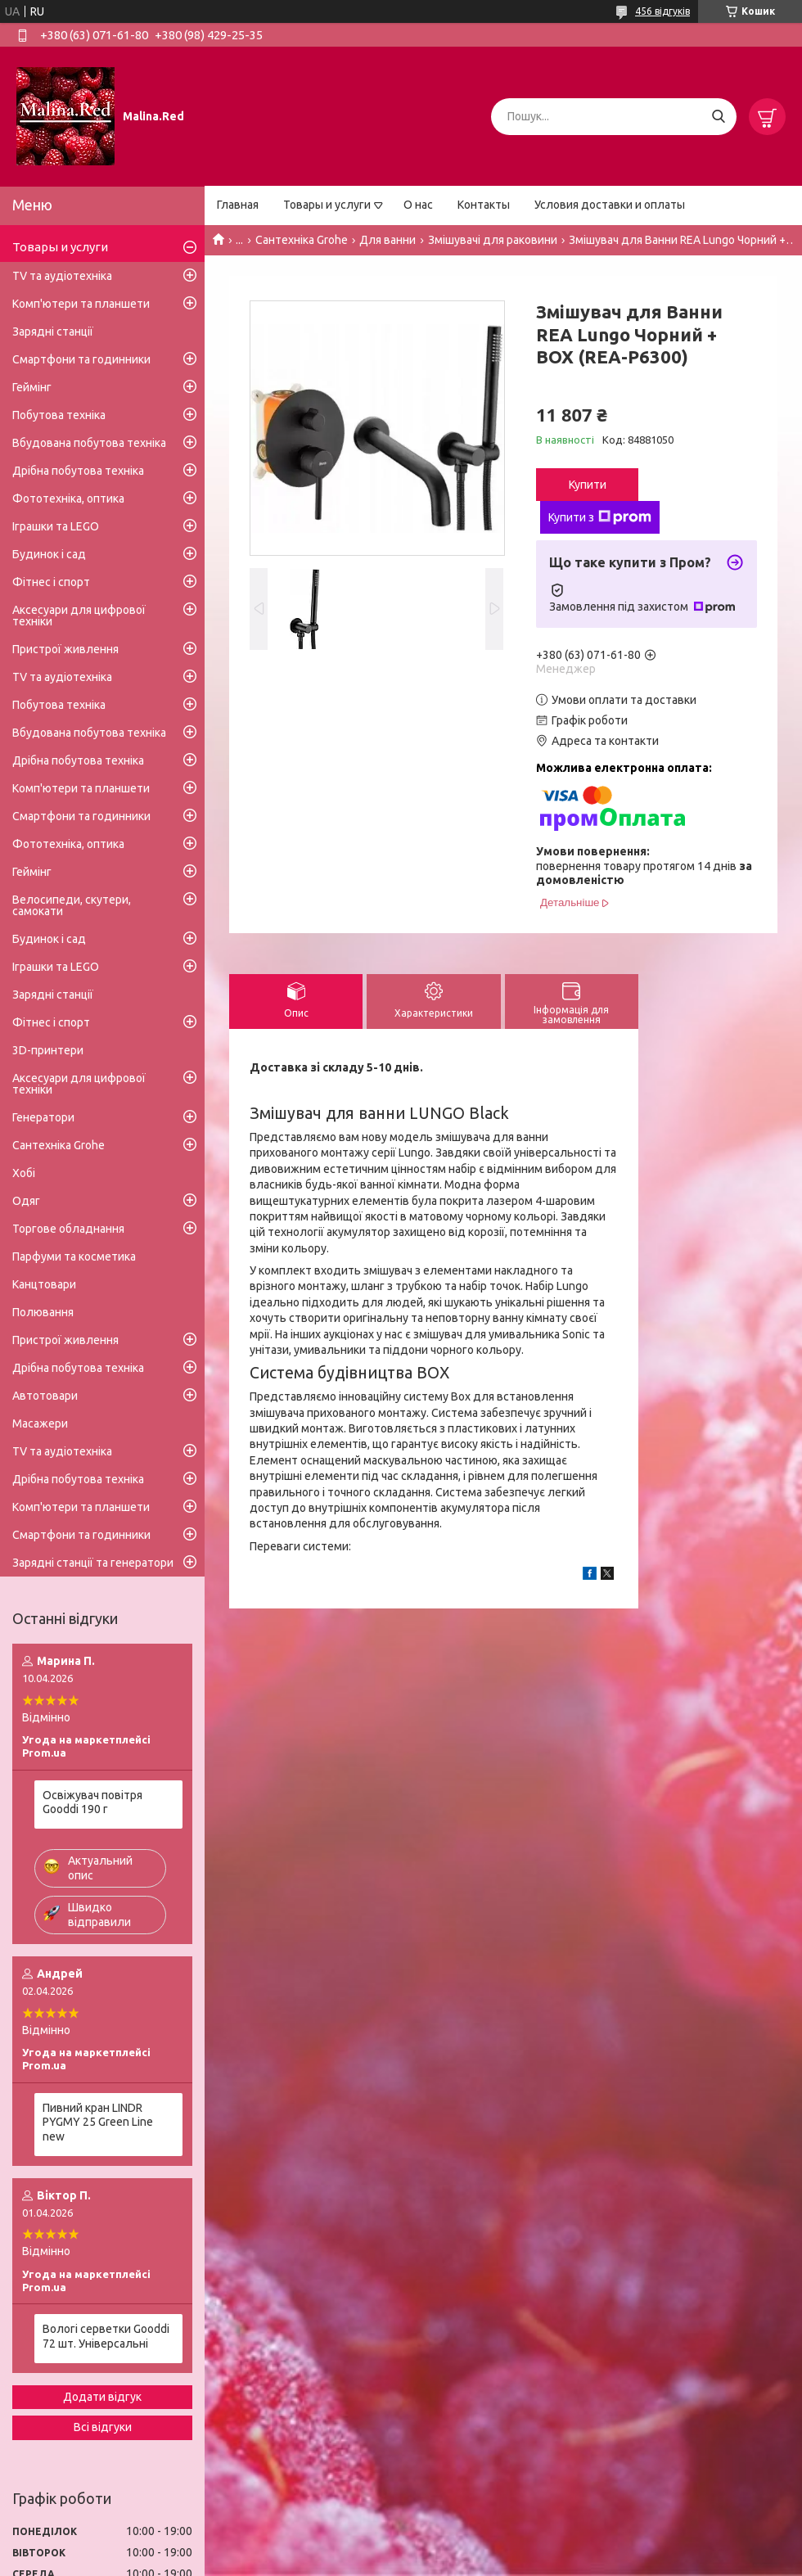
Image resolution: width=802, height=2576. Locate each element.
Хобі (23, 1173)
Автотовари (45, 1395)
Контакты (483, 204)
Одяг (26, 1200)
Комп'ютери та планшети (81, 303)
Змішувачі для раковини (492, 239)
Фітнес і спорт (51, 582)
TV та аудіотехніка (62, 275)
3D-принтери (47, 1050)
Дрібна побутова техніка (78, 470)
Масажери (40, 1423)
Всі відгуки (103, 2427)
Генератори (43, 1117)
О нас (418, 204)
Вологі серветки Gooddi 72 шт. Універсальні (106, 2336)
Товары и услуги (327, 204)
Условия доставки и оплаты (609, 204)
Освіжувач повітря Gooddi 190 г (92, 1802)
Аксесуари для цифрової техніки (79, 615)
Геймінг (32, 387)
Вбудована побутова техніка (89, 442)
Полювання (43, 1312)
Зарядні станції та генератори (92, 1562)
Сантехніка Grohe (301, 239)
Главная (238, 204)
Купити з (599, 517)
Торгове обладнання (68, 1228)
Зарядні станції (52, 331)
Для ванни (387, 239)
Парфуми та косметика (74, 1256)
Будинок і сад (49, 554)
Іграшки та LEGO (55, 526)
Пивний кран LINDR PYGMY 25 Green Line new (98, 2122)
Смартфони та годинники (81, 359)
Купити (587, 484)
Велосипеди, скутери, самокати (71, 905)
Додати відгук (102, 2396)
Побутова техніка (59, 415)
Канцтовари (44, 1284)
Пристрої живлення (65, 649)
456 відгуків (662, 11)
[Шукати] (718, 116)
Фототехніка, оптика (68, 498)
